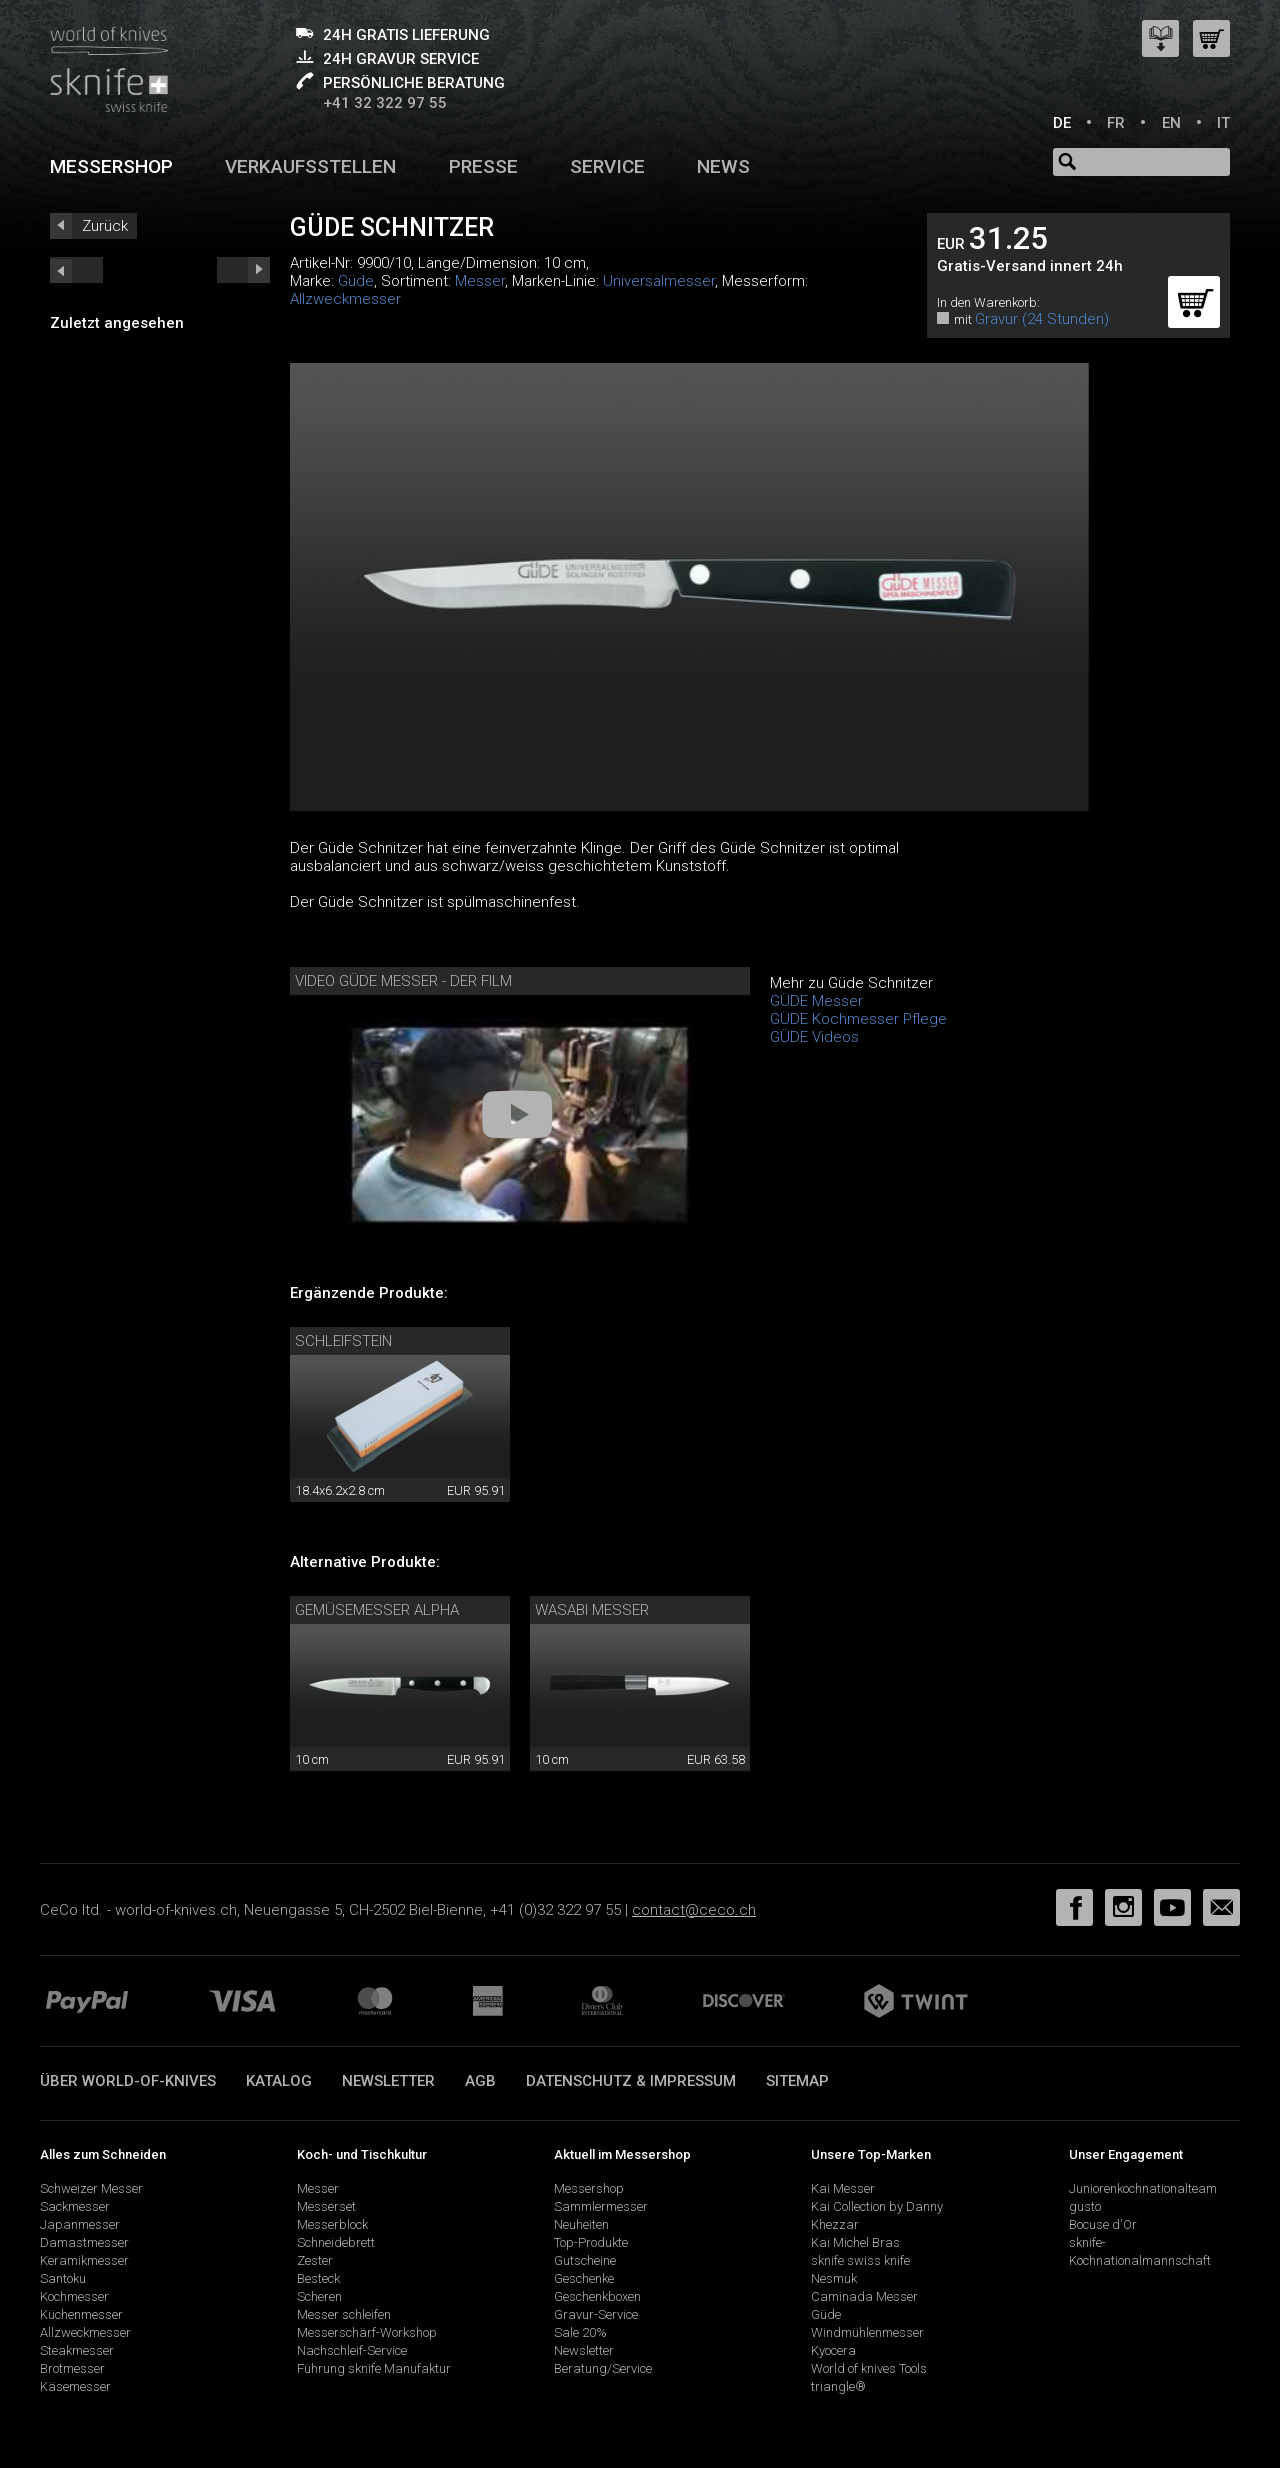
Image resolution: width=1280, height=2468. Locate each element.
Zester (315, 2260)
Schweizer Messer (91, 2188)
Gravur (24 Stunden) (1042, 319)
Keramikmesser (84, 2260)
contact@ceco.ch (694, 1910)
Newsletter (388, 2081)
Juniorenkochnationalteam (1143, 2188)
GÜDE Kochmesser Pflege (858, 1019)
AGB (480, 2081)
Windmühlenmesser (867, 2332)
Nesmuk (834, 2278)
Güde (356, 281)
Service (607, 166)
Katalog (279, 2081)
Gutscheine (585, 2260)
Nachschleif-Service (352, 2350)
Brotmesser (72, 2368)
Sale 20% (580, 2332)
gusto (1085, 2206)
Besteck (318, 2278)
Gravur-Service (596, 2314)
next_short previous (76, 270)
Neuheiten (581, 2224)
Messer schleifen (344, 2314)
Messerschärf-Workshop (367, 2332)
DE (1062, 123)
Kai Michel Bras (855, 2242)
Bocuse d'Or (1103, 2224)
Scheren (319, 2296)
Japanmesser (80, 2224)
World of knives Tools (869, 2368)
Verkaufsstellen (310, 166)
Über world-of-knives (128, 2081)
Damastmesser (84, 2242)
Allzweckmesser (345, 299)
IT (1223, 123)
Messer (480, 281)
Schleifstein (343, 1341)
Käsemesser (75, 2386)
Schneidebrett (336, 2242)
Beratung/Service (603, 2368)
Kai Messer (843, 2188)
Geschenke (584, 2278)
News (723, 166)
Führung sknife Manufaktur (374, 2368)
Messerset (326, 2206)
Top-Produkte (591, 2242)
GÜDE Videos (814, 1037)
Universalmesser (659, 281)
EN (1171, 123)
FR (1116, 123)
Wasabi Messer (592, 1610)
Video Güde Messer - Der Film (403, 981)
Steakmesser (77, 2350)
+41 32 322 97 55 (385, 103)
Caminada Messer (864, 2296)
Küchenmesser (81, 2314)
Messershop (111, 166)
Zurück (105, 226)
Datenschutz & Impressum (631, 2081)
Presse (483, 166)
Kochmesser (74, 2296)
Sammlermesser (601, 2206)
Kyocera (833, 2350)
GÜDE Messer (816, 1001)
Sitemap (797, 2081)
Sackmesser (75, 2206)
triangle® (838, 2386)
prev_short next (243, 270)
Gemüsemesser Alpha (377, 1610)
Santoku (63, 2278)
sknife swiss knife (860, 2260)
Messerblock (332, 2224)
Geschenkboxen (597, 2296)
